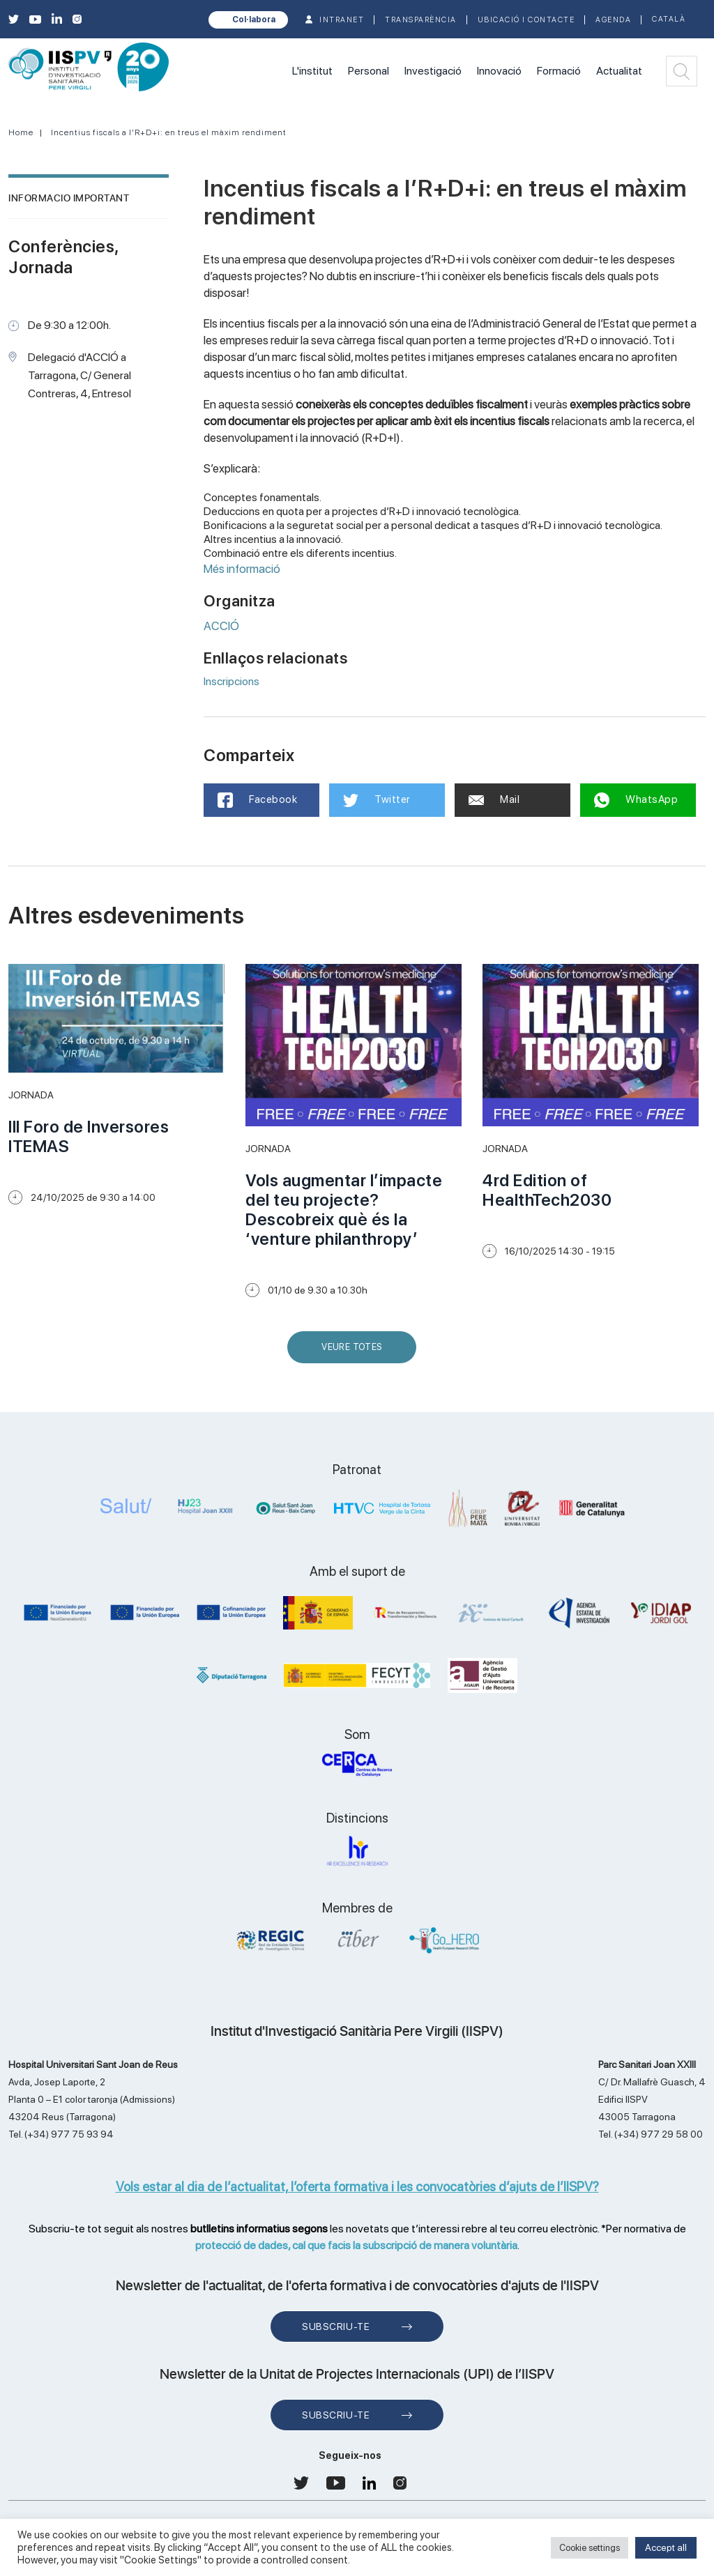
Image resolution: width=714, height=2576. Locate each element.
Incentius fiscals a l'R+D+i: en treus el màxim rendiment (169, 132)
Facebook (258, 800)
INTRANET (341, 19)
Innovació (499, 70)
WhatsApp (636, 800)
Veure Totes (354, 1352)
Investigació (433, 70)
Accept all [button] (666, 2547)
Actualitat (619, 70)
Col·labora (253, 19)
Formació (559, 70)
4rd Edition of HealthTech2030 (547, 1190)
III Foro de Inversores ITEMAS (88, 1136)
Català (668, 19)
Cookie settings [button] (589, 2548)
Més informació (242, 569)
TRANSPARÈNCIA (421, 19)
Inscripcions (231, 681)
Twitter (377, 800)
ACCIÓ (221, 626)
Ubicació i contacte (526, 19)
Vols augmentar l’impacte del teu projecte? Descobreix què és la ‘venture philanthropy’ (343, 1209)
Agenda (613, 19)
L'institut (312, 70)
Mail (494, 799)
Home (20, 132)
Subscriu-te (336, 2326)
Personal (368, 70)
